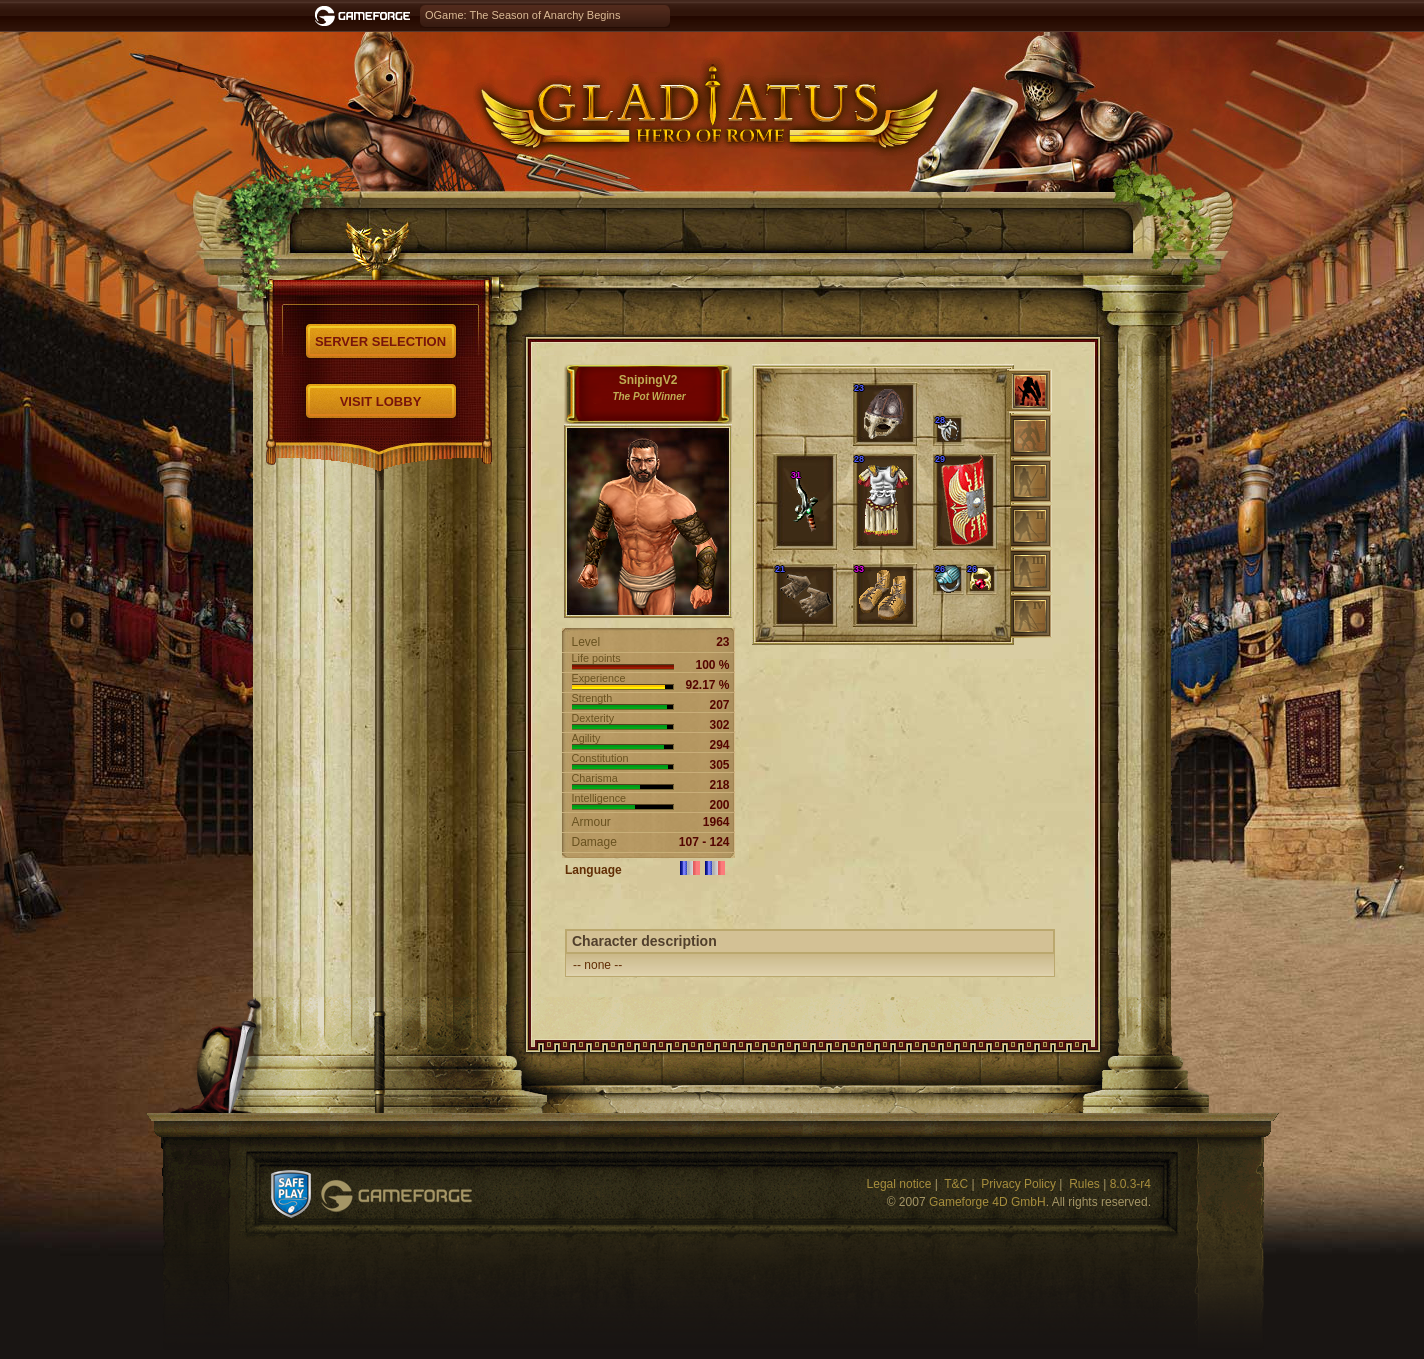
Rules (1084, 1184)
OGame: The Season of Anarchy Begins (522, 15)
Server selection (380, 341)
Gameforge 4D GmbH (987, 1202)
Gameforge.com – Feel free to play (366, 16)
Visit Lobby (381, 401)
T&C (956, 1184)
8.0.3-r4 (1130, 1184)
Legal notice (899, 1184)
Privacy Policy (1018, 1184)
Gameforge (396, 1196)
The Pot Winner (648, 396)
